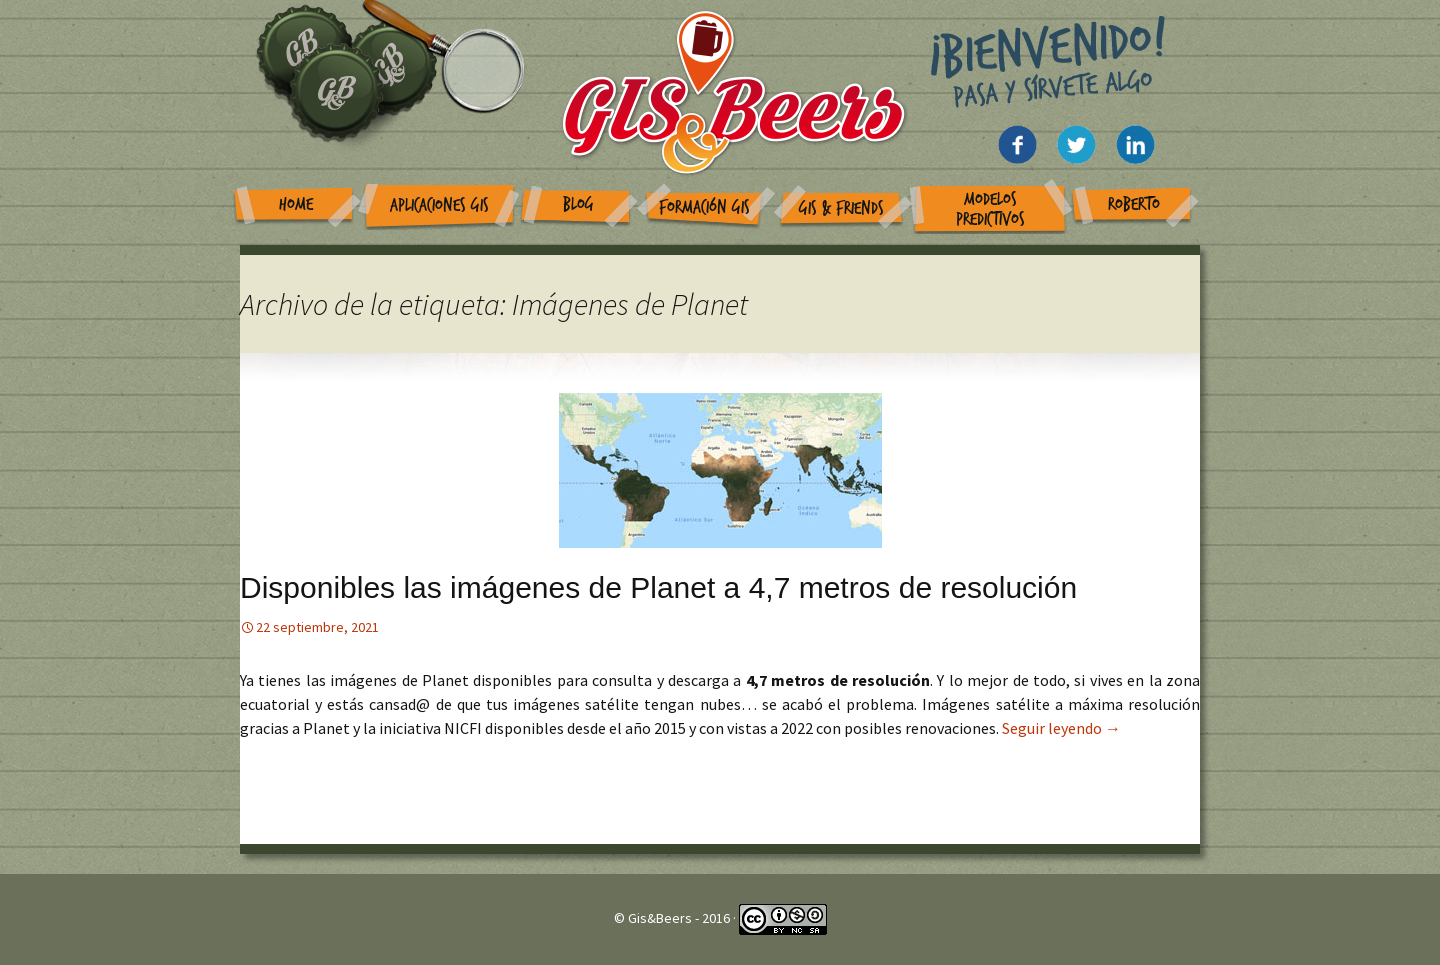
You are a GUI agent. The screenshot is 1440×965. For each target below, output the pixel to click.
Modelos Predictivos (990, 209)
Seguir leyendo (1061, 728)
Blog (578, 204)
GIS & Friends (841, 208)
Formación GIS (704, 207)
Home (296, 204)
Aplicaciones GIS (439, 205)
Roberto (1134, 204)
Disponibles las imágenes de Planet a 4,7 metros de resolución (658, 587)
